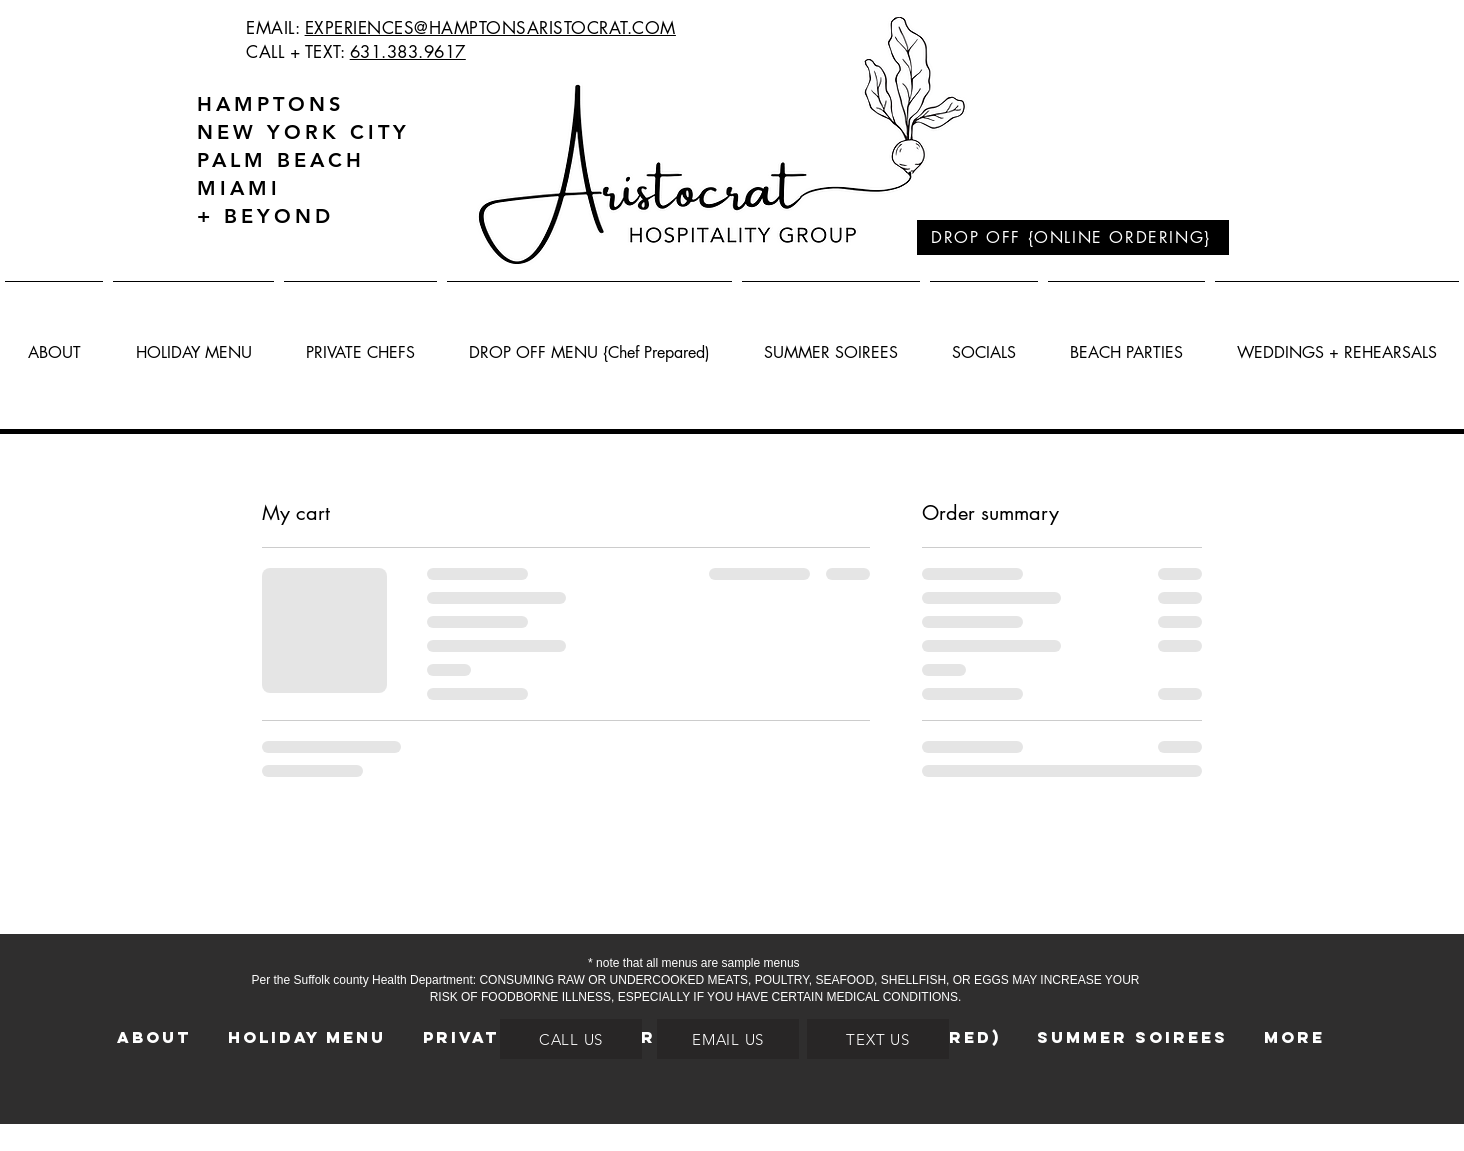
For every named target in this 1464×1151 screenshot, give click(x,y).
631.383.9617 (408, 52)
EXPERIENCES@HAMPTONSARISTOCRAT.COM (490, 28)
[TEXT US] (878, 1039)
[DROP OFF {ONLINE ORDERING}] (1073, 237)
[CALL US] (571, 1039)
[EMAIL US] (728, 1039)
